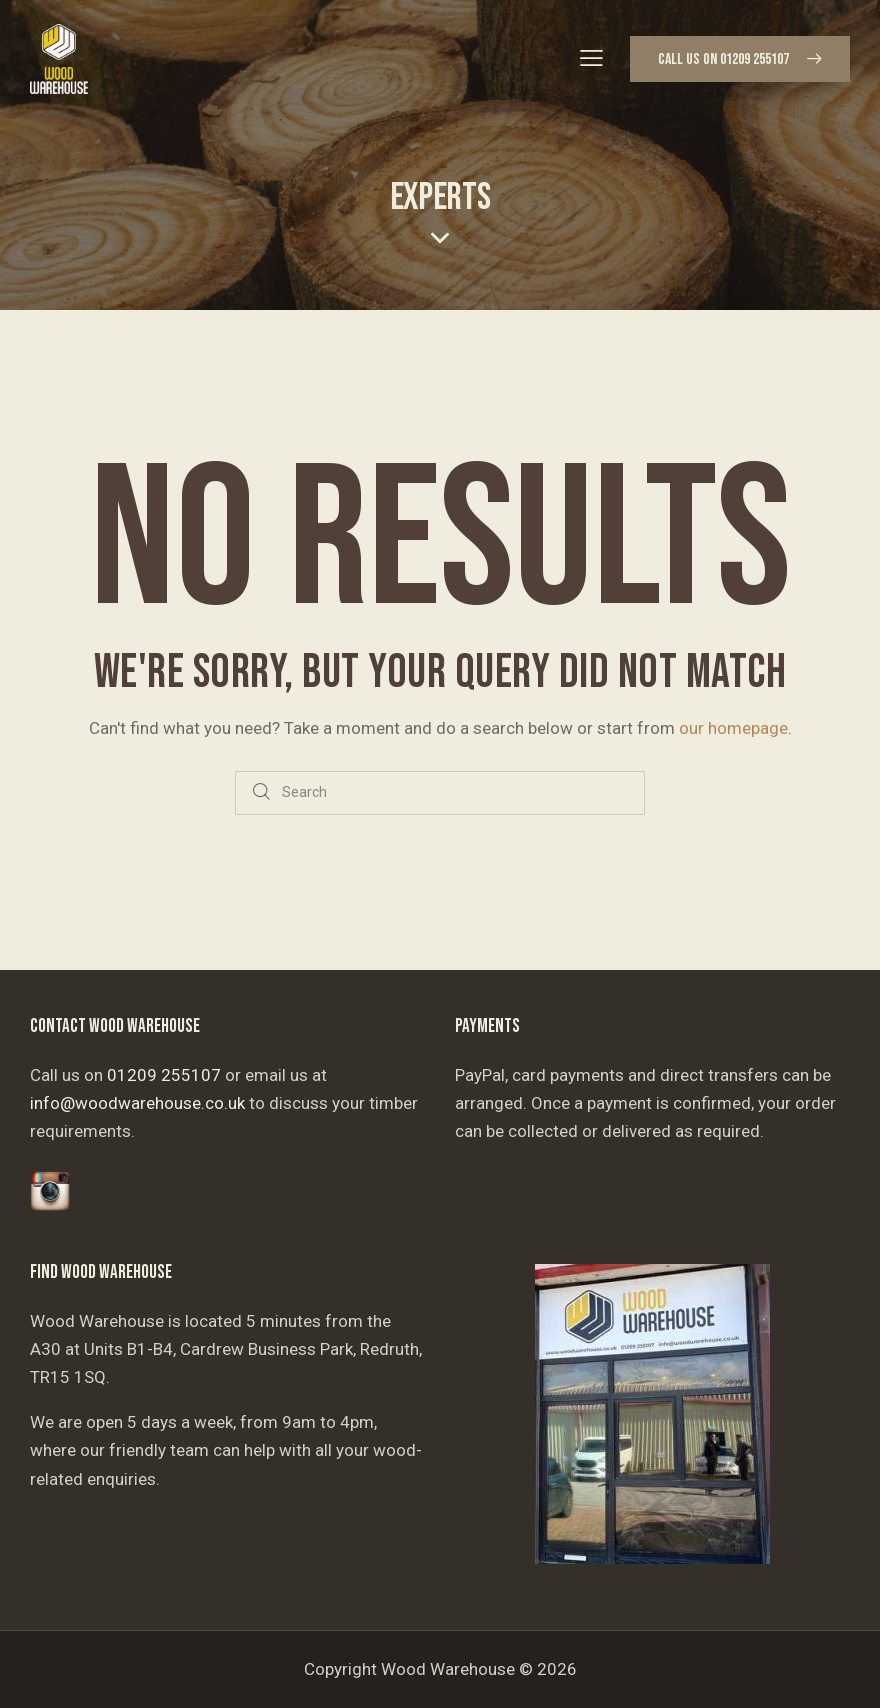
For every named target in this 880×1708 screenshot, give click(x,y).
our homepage (733, 728)
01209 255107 (164, 1075)
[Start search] (261, 793)
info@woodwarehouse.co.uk (137, 1103)
